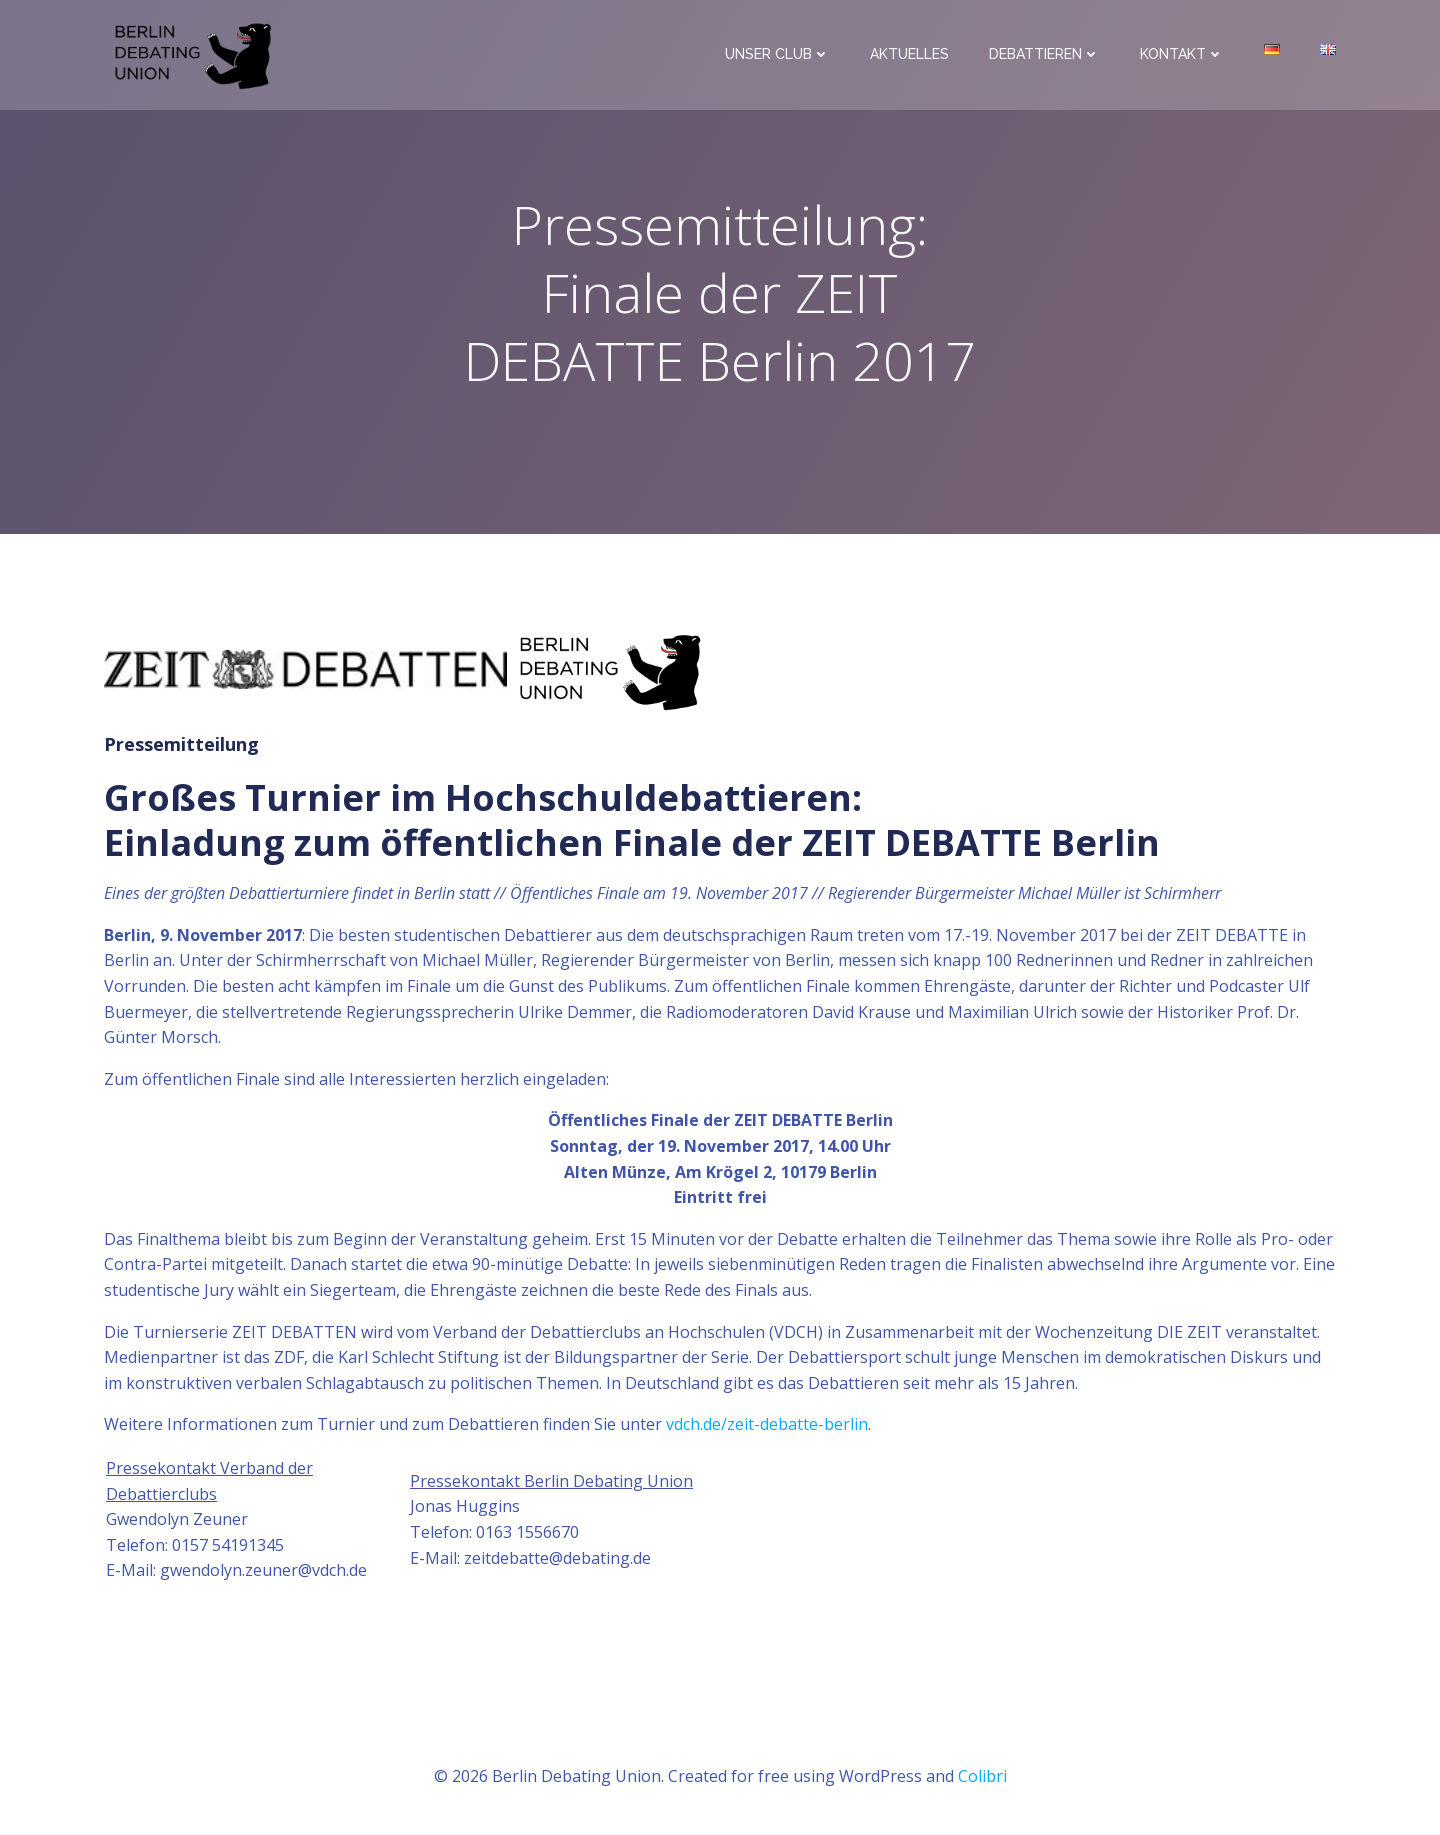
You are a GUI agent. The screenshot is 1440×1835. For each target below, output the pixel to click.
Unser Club (777, 54)
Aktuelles (909, 54)
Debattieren (1044, 54)
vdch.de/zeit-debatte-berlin (767, 1424)
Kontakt (1182, 54)
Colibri (982, 1776)
